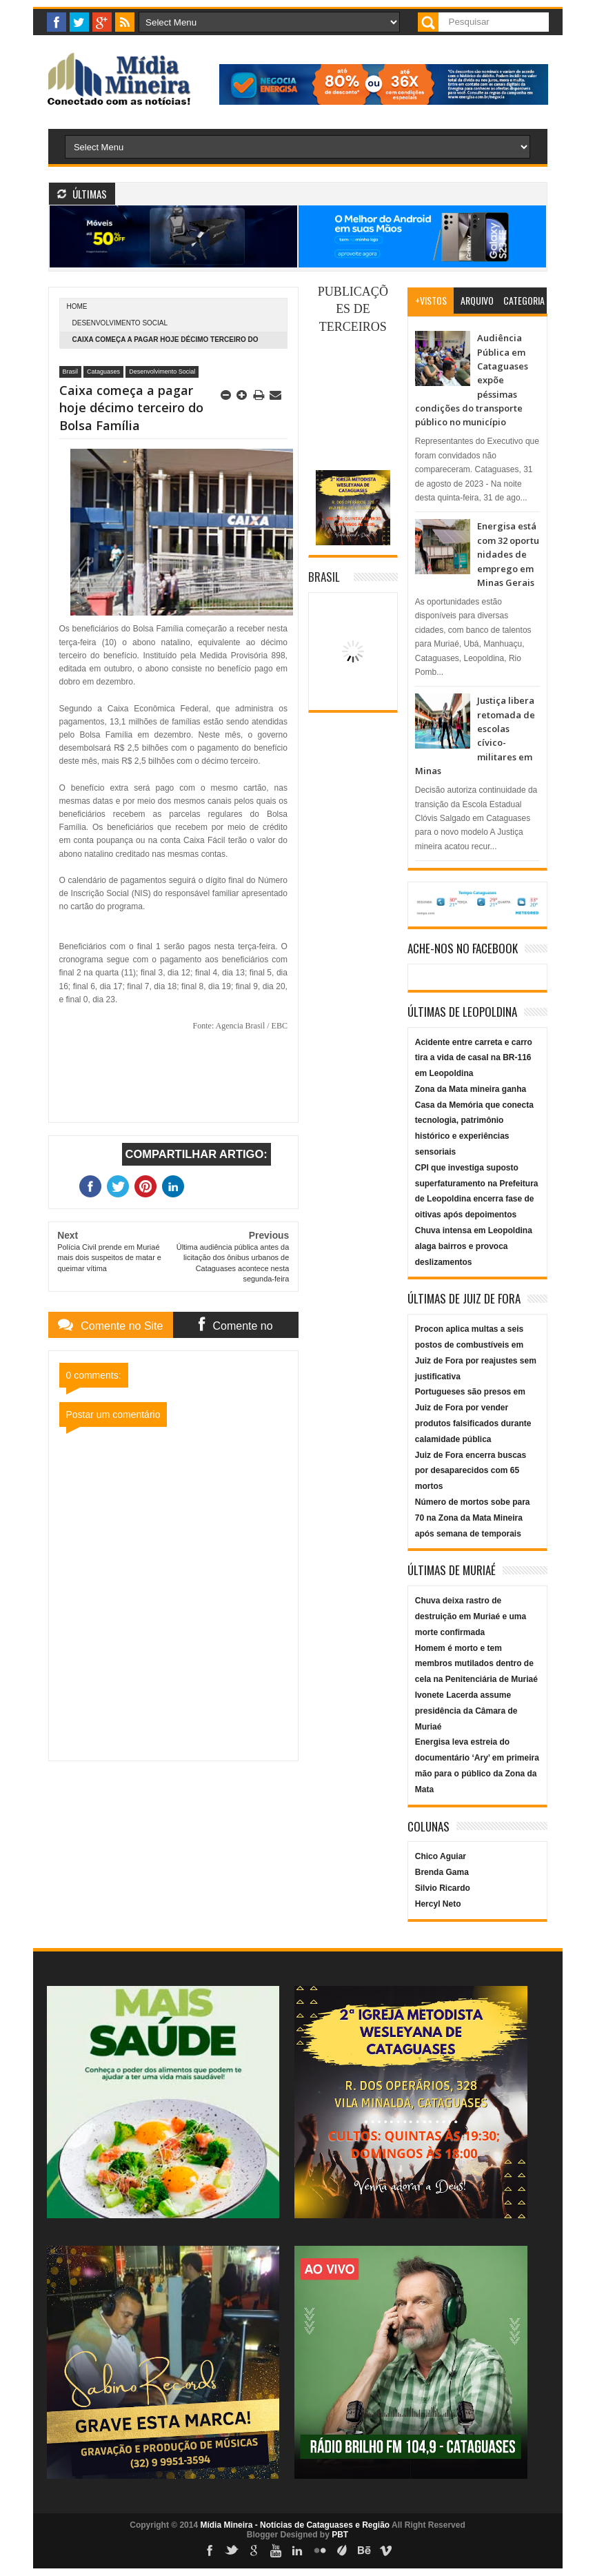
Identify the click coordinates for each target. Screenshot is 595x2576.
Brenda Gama (442, 1872)
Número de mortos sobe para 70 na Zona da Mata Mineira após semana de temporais (472, 1518)
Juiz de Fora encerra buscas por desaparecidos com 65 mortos (470, 1471)
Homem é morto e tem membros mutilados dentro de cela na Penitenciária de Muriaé (476, 1664)
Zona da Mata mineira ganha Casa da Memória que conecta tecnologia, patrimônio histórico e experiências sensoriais (474, 1120)
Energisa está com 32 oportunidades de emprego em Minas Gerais (508, 554)
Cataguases (103, 371)
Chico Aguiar (440, 1856)
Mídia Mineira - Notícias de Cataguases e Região (295, 2525)
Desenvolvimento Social (120, 323)
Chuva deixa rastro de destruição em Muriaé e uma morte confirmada (470, 1616)
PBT (340, 2534)
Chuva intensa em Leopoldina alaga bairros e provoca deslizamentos (473, 1246)
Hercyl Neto (438, 1904)
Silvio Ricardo (442, 1888)
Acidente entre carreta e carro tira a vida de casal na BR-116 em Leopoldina (473, 1058)
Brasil (71, 371)
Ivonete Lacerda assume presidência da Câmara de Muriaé (466, 1711)
